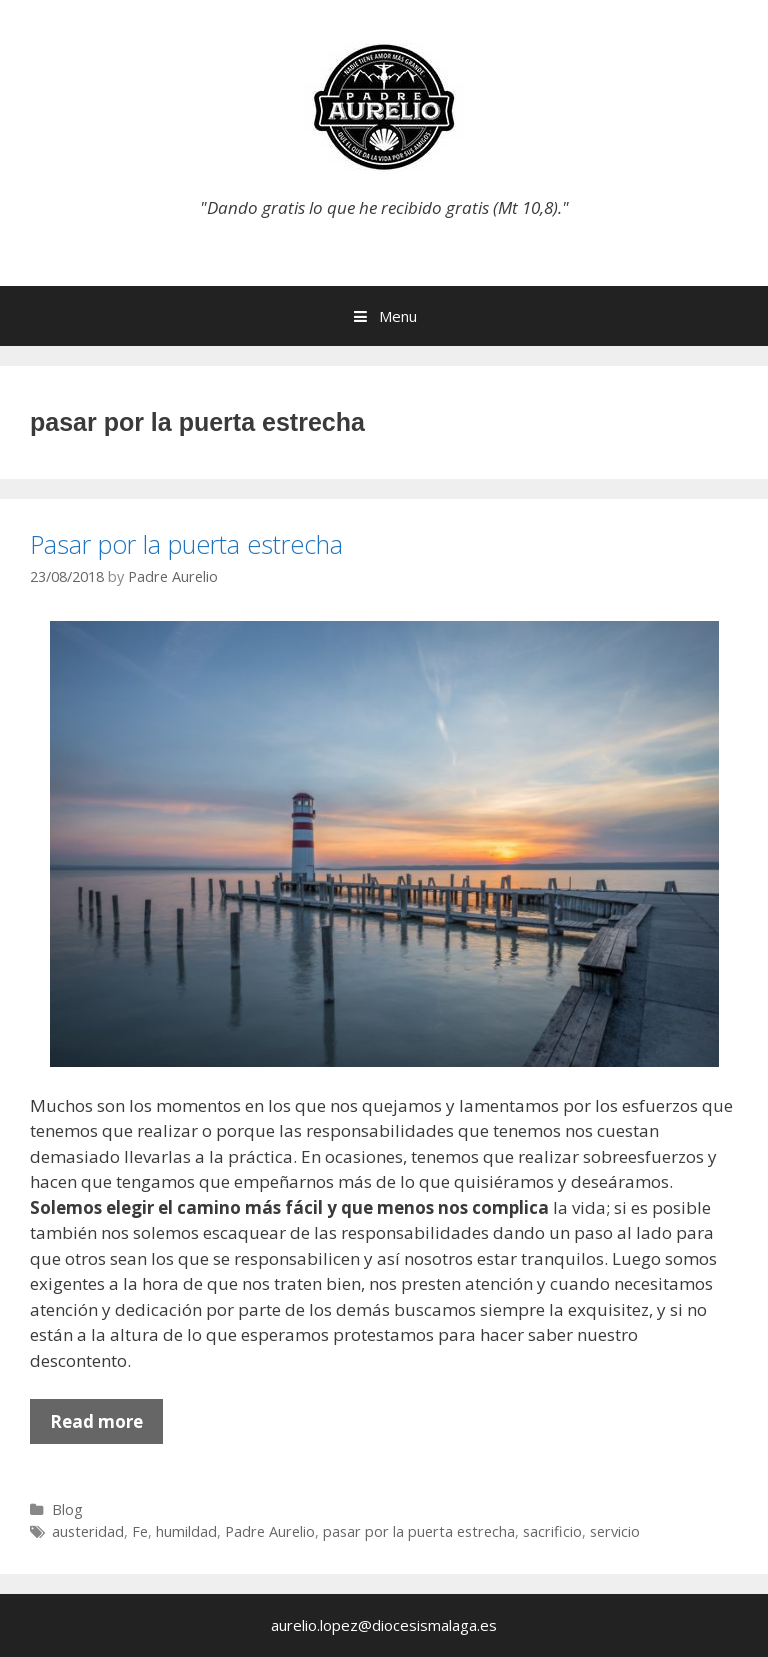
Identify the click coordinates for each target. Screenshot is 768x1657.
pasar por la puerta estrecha (419, 1531)
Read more (106, 1426)
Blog (67, 1509)
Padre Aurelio (270, 1531)
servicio (615, 1531)
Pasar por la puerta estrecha (186, 544)
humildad (186, 1531)
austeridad (88, 1531)
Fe (140, 1531)
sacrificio (552, 1531)
